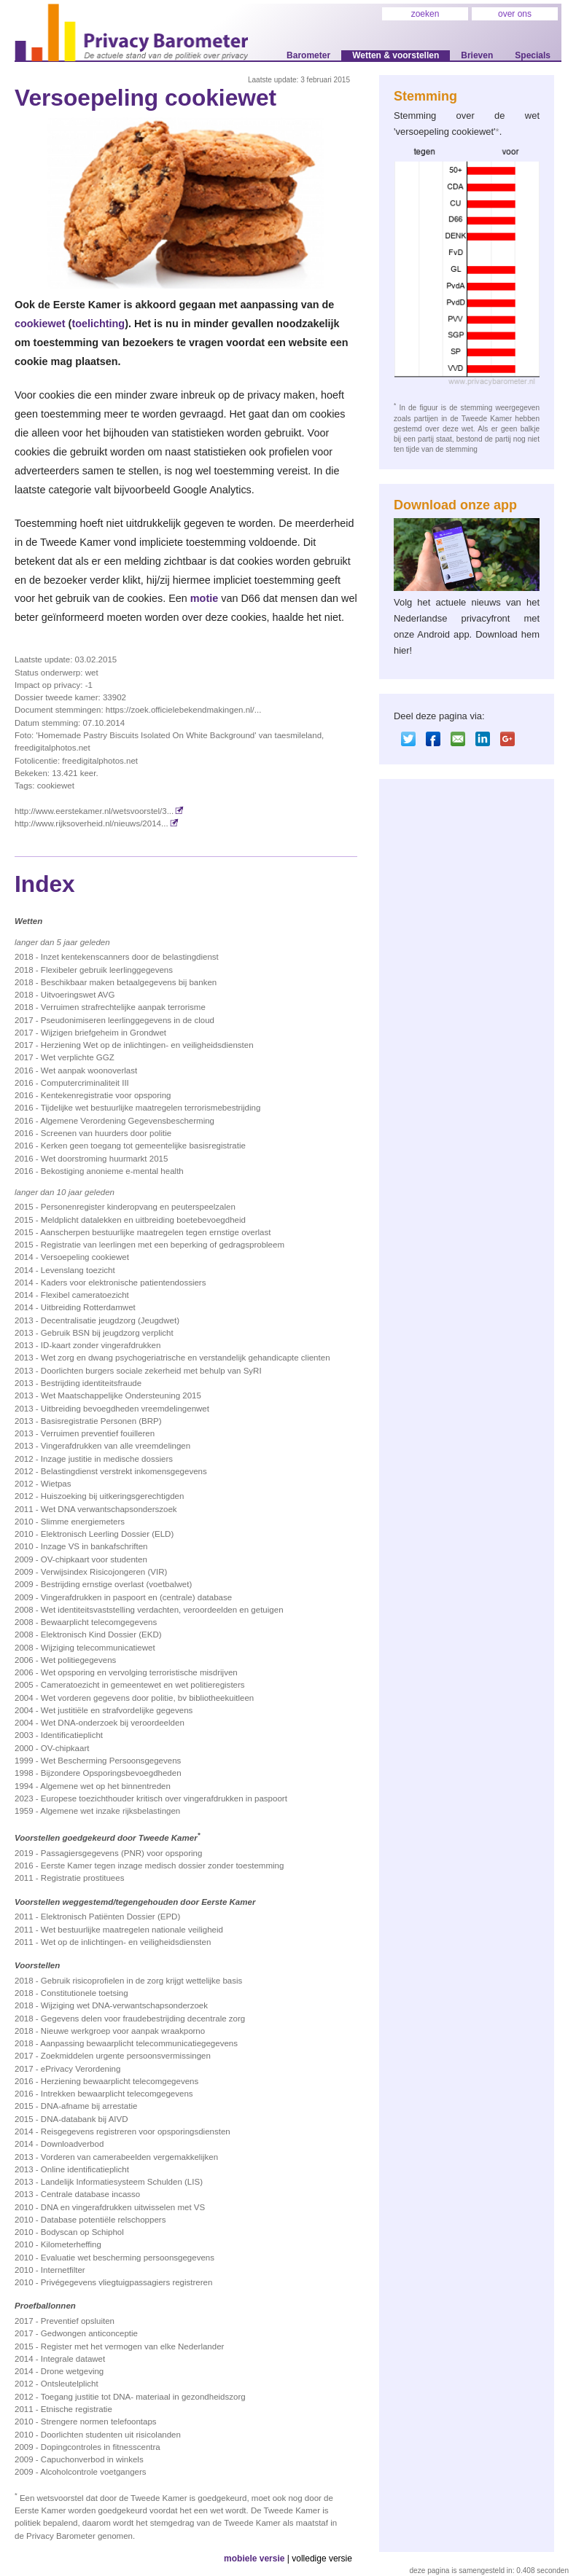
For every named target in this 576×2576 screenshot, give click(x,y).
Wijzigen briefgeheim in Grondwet (103, 1032)
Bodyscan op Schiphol (82, 2232)
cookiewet (40, 323)
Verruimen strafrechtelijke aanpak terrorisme (123, 1007)
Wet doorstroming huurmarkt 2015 (104, 1158)
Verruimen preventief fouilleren (98, 1433)
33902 (114, 697)
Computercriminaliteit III (85, 1082)
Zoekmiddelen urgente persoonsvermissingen (126, 2055)
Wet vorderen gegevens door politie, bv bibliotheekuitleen (147, 1698)
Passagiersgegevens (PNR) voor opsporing (121, 1853)
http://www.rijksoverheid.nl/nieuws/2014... (97, 823)
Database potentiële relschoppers (103, 2219)
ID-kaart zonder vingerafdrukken (101, 1345)
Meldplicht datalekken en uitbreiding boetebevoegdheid (143, 1219)
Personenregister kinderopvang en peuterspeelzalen (138, 1206)
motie (204, 598)
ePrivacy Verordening (80, 2068)
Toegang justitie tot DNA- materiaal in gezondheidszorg (143, 2396)
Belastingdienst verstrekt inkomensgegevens (124, 1471)
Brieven (477, 55)
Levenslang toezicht (78, 1270)
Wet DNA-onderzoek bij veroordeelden (112, 1722)
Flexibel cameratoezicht (85, 1295)
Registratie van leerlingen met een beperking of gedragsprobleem (162, 1244)
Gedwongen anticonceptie (89, 2333)
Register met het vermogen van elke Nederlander (133, 2346)
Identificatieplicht (72, 1735)
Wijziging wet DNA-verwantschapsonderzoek (124, 2005)
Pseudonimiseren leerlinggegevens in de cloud (127, 1020)
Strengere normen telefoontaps (99, 2421)
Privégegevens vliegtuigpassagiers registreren (127, 2282)
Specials (532, 55)
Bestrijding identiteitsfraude (91, 1383)
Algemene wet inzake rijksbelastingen (110, 1810)
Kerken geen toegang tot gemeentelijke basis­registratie (143, 1145)
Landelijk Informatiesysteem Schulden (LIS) (122, 2181)
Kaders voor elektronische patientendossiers (123, 1282)
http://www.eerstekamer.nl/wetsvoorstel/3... (99, 811)
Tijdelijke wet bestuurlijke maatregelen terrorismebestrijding (151, 1107)
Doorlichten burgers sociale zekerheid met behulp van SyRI (151, 1370)
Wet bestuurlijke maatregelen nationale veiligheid (132, 1929)
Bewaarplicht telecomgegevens (99, 1622)
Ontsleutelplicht (69, 2383)
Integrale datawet (73, 2358)
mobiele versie (254, 2558)
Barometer (308, 55)
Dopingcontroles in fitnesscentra (100, 2447)
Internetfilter (63, 2270)
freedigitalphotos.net (100, 760)
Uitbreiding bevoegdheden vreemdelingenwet (125, 1408)
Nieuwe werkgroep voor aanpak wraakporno (123, 2031)
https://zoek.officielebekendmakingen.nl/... (184, 709)
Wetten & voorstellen (395, 55)
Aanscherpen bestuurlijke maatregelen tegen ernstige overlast (155, 1232)
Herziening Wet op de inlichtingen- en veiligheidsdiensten (147, 1045)
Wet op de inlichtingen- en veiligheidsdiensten (126, 1942)
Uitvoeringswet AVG (78, 994)
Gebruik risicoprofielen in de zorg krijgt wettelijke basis (142, 1980)
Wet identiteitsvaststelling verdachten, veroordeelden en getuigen (162, 1609)
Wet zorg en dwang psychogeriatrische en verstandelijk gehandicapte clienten (185, 1357)
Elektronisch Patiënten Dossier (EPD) (110, 1916)
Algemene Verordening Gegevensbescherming (127, 1120)
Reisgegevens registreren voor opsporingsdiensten (135, 2131)
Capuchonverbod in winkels (92, 2459)
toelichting (98, 323)
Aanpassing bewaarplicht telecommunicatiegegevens (139, 2043)
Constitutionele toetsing (84, 1993)
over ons (515, 14)
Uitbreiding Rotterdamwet (88, 1307)
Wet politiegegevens (79, 1660)
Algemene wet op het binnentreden (105, 1786)
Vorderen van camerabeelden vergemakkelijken (129, 2157)
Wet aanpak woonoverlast (89, 1070)
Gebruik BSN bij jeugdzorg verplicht (107, 1332)
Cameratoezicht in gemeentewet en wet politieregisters (143, 1684)
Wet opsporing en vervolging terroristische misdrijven (139, 1672)
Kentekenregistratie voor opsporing (106, 1095)
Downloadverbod (72, 2144)
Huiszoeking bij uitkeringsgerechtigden (112, 1496)
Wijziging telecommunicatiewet (98, 1647)
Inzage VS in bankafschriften (94, 1546)
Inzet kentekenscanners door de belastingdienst (130, 956)
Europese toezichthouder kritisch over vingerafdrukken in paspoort (164, 1798)
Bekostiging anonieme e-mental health (112, 1171)
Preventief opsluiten (77, 2321)
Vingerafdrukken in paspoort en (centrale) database (136, 1597)
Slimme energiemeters (83, 1521)
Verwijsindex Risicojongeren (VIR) (104, 1571)
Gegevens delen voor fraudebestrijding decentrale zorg (143, 2018)
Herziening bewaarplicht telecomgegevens (119, 2081)
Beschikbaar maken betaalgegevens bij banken (129, 982)
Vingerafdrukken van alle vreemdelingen (115, 1445)
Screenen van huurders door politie (106, 1133)
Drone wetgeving (72, 2371)
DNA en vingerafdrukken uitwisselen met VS (123, 2207)
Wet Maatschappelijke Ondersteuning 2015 (121, 1395)
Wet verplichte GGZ (77, 1057)
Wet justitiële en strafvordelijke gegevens (116, 1710)
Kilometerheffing (71, 2244)
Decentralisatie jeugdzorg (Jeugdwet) (110, 1320)
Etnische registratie (76, 2409)
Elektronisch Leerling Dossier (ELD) (107, 1534)
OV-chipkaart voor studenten (94, 1559)
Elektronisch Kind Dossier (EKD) (101, 1634)
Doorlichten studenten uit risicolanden (111, 2434)
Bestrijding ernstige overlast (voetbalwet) (116, 1584)
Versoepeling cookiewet (85, 1257)
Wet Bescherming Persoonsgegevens (111, 1760)
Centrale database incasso (90, 2194)
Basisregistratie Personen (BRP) (101, 1421)
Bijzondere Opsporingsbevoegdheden (111, 1773)
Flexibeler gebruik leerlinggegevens (107, 970)
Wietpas (56, 1483)
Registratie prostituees (83, 1878)
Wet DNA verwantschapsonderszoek (109, 1509)
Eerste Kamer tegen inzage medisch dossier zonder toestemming (162, 1865)
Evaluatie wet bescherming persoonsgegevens (127, 2257)
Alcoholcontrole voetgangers (93, 2471)
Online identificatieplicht (85, 2169)
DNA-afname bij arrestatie (89, 2106)
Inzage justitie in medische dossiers (107, 1459)
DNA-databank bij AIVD (84, 2119)
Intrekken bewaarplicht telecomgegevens (117, 2093)
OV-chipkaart (65, 1748)
